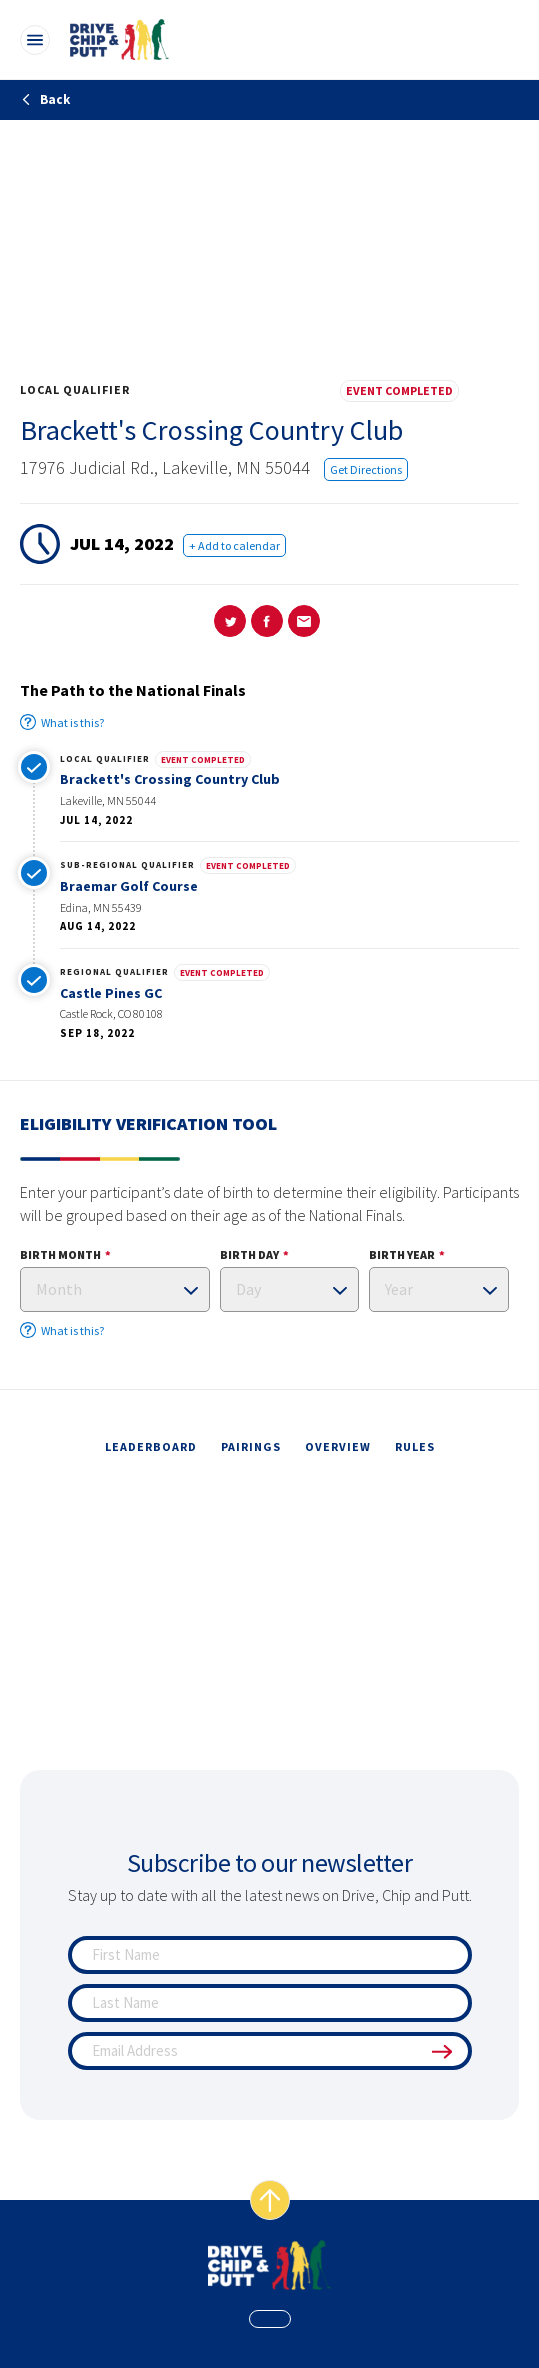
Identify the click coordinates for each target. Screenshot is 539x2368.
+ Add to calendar (234, 545)
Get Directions (366, 469)
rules (415, 1446)
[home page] (269, 2265)
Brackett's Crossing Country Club (170, 779)
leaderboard (151, 1446)
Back (45, 99)
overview (338, 1446)
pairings (251, 1446)
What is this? (62, 722)
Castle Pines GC (111, 993)
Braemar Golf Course (129, 886)
